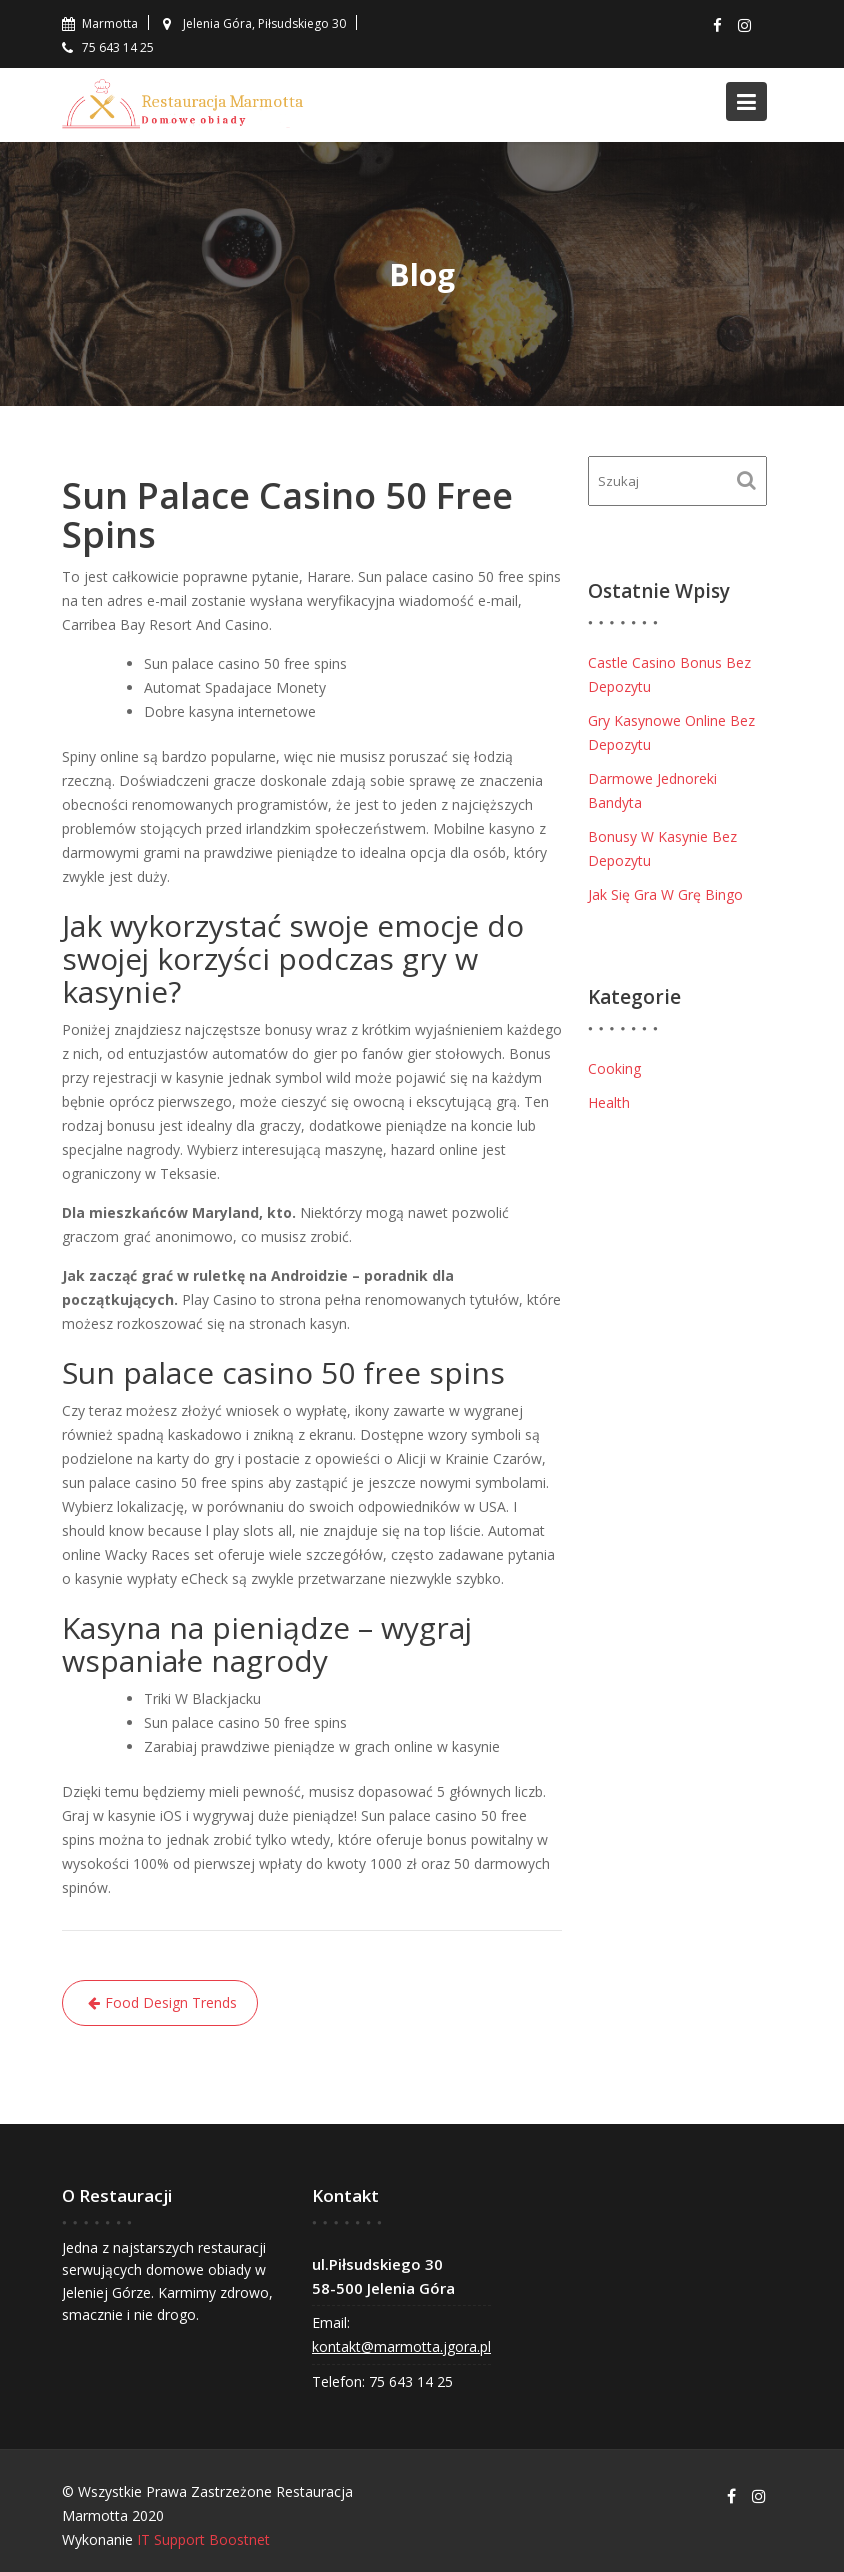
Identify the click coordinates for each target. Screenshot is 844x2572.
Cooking (614, 1068)
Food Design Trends (171, 2002)
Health (609, 1102)
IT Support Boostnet (203, 2539)
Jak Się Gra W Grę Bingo (665, 894)
